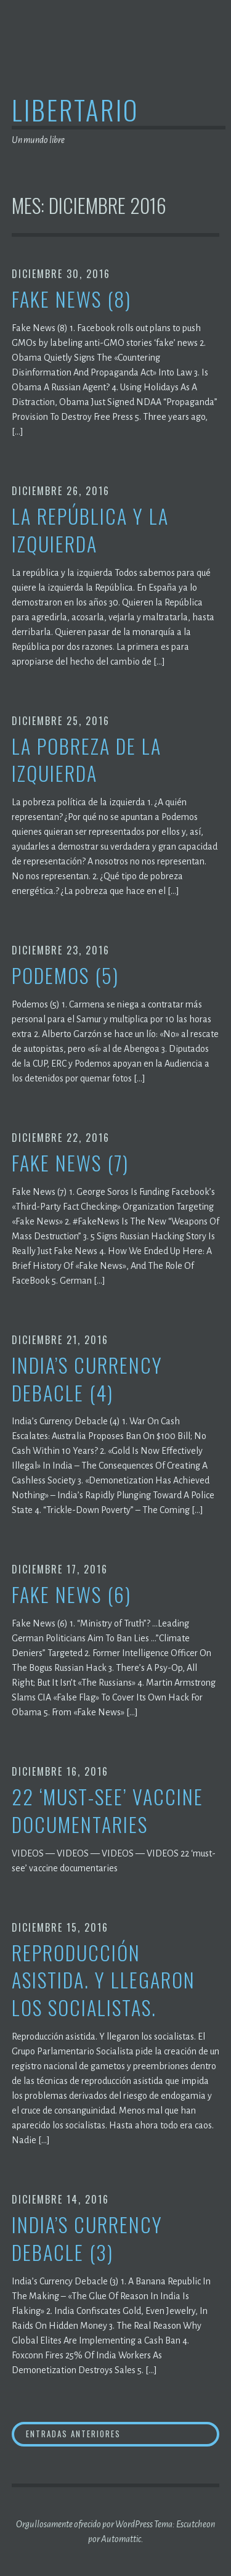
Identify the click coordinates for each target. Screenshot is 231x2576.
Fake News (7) (70, 1163)
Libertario (75, 109)
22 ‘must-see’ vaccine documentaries (107, 1811)
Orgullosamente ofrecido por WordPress (84, 2524)
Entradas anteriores (73, 2433)
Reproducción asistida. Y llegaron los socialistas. (103, 1980)
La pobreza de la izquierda (86, 760)
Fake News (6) (71, 1595)
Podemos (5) (65, 976)
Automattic (121, 2539)
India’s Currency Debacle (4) (87, 1379)
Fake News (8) (71, 299)
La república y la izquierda (90, 530)
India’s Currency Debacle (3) (87, 2238)
